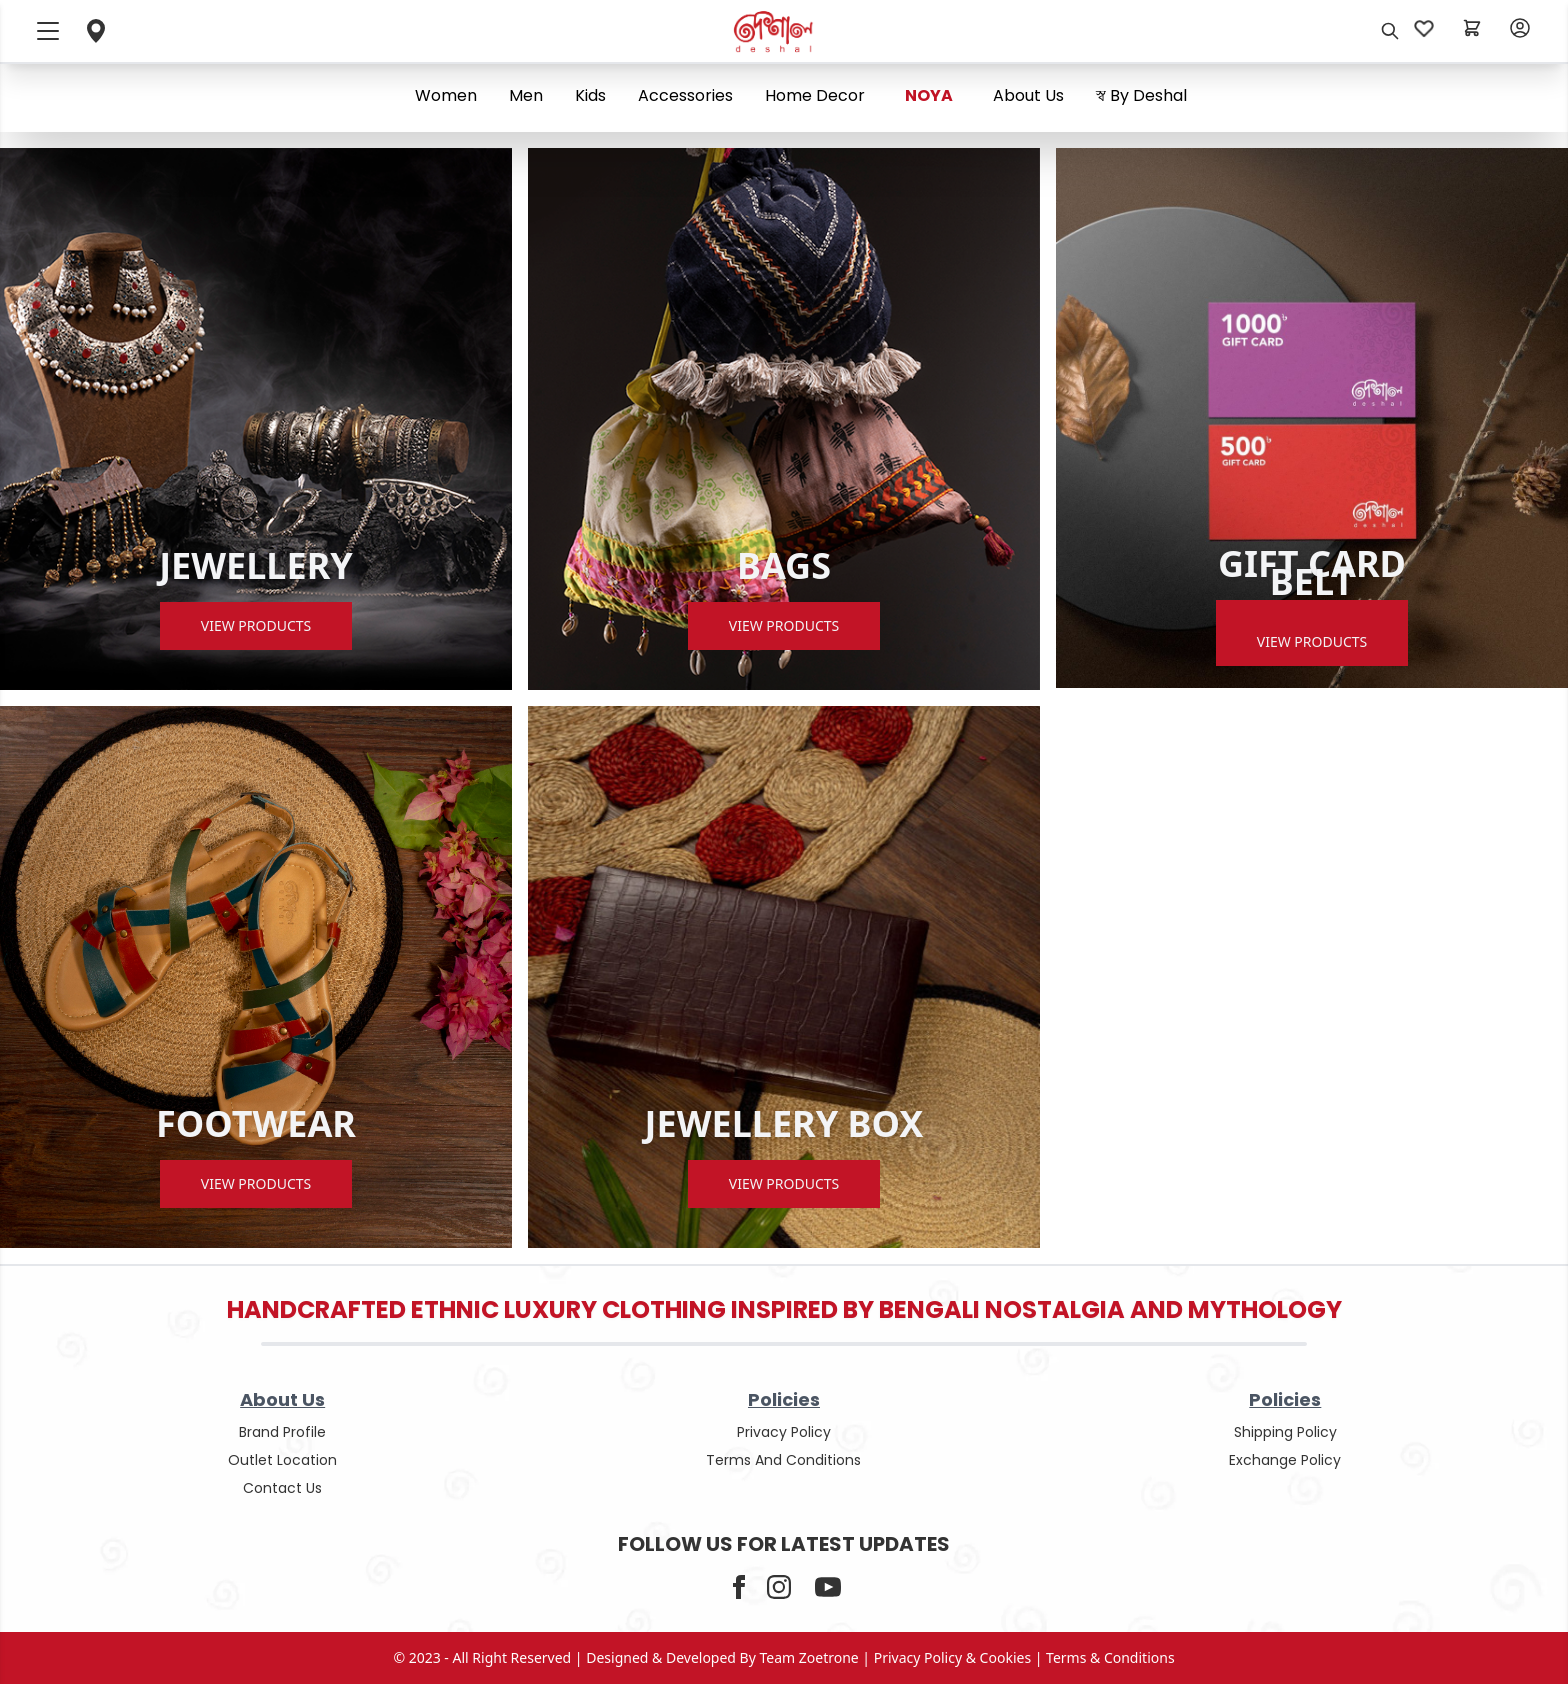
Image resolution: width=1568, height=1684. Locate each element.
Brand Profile (282, 1432)
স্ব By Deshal (1141, 95)
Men (526, 95)
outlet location (282, 1460)
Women (446, 95)
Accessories (685, 95)
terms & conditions (1110, 1657)
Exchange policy (1285, 1460)
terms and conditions (783, 1460)
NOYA (929, 95)
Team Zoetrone (809, 1657)
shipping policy (1285, 1432)
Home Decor (815, 95)
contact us (282, 1488)
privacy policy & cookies (952, 1657)
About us (1028, 95)
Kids (590, 95)
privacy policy (784, 1432)
